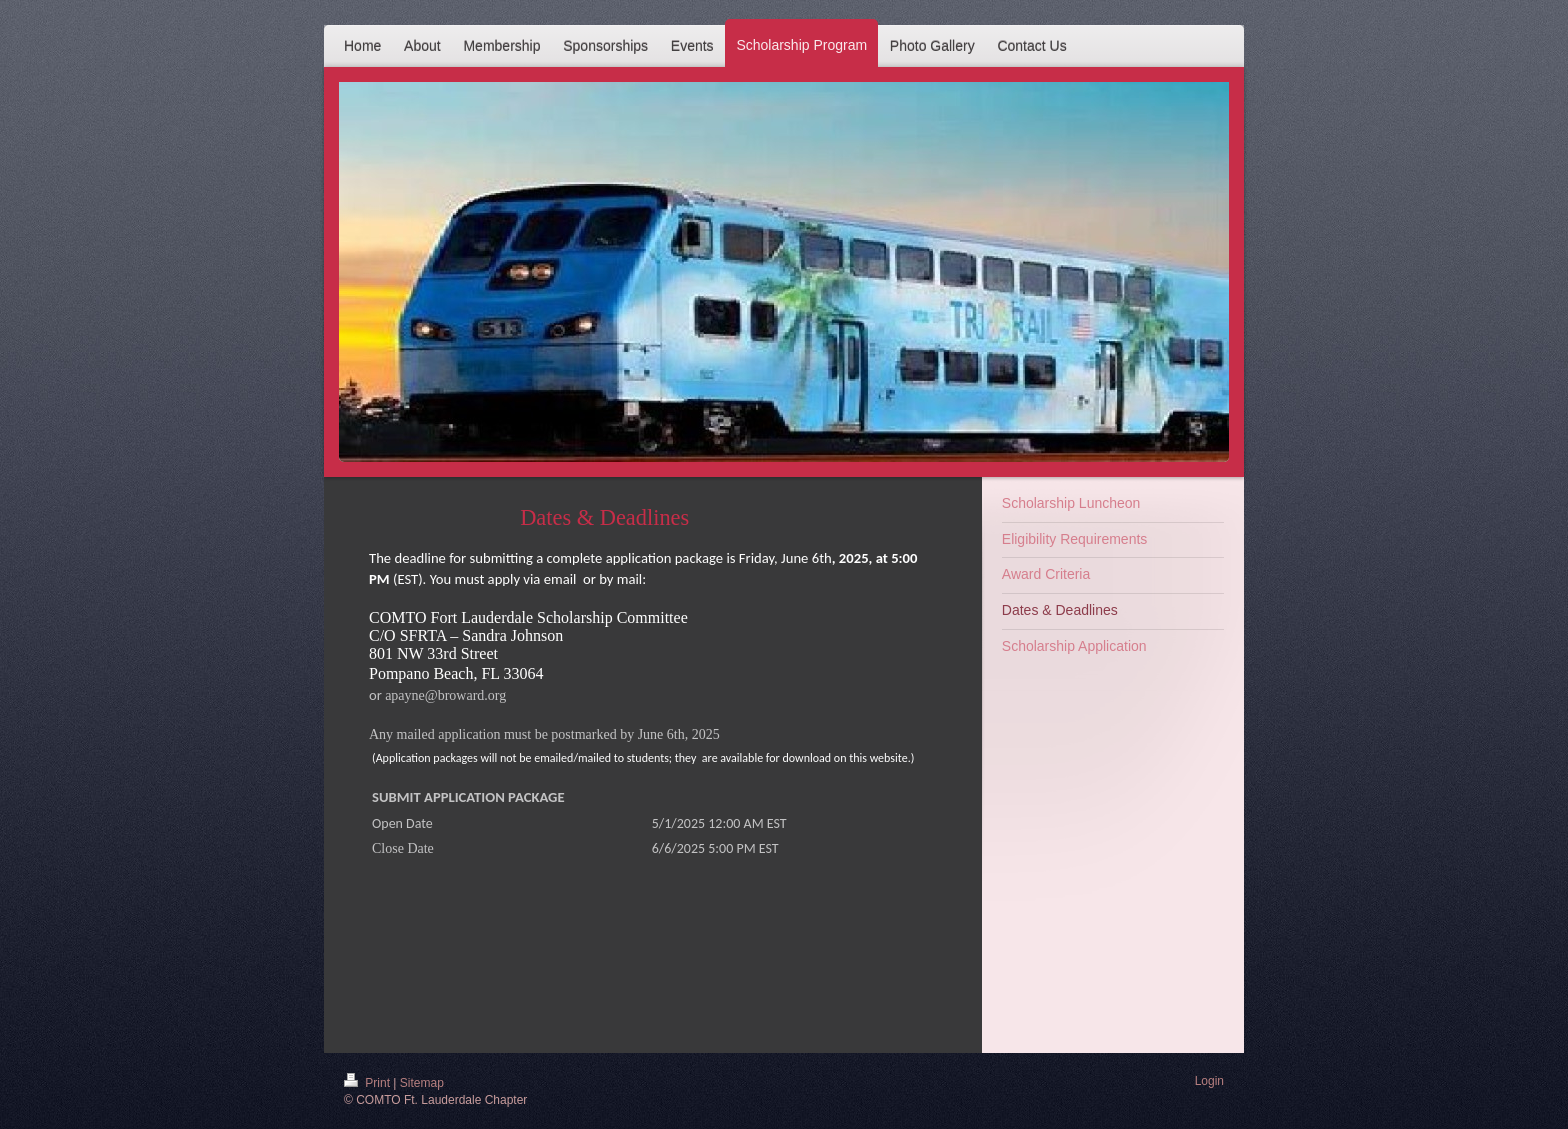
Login (1209, 1081)
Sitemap (422, 1083)
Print (368, 1083)
